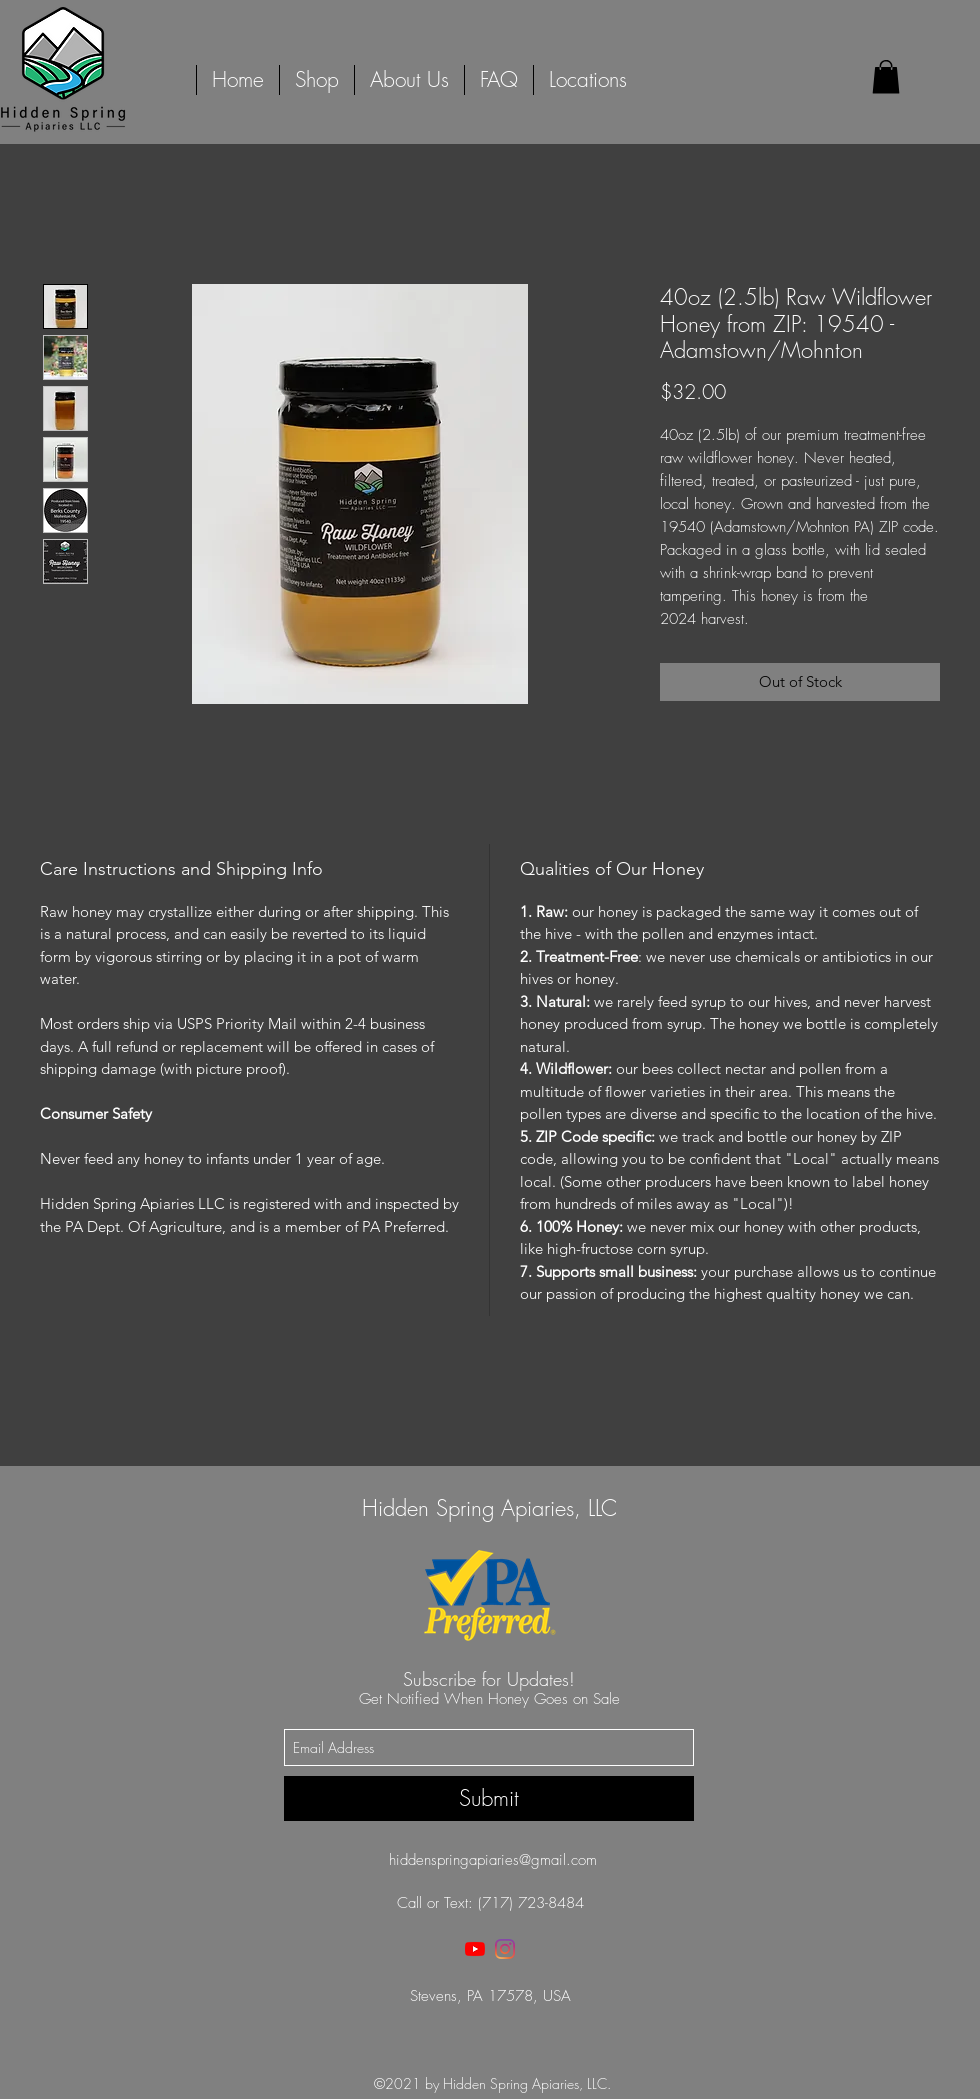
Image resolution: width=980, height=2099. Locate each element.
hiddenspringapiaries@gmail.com (493, 1860)
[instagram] (505, 1949)
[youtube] (475, 1949)
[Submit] (489, 1798)
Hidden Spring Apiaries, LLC (489, 1508)
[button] (886, 76)
